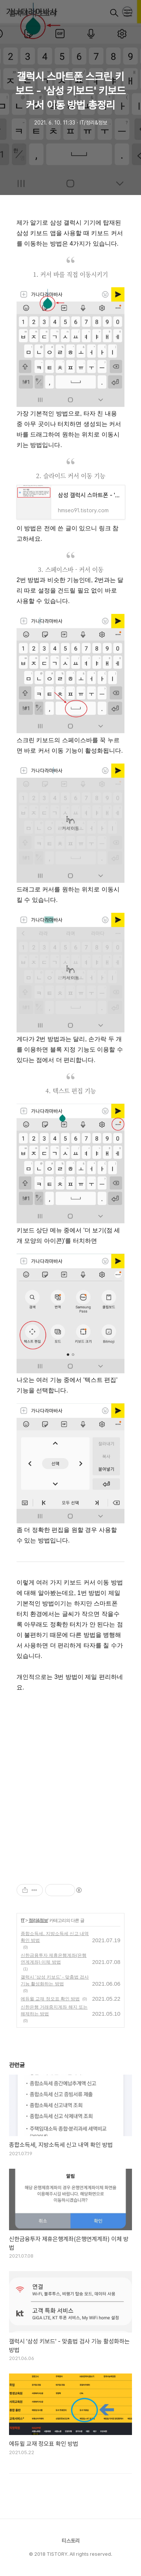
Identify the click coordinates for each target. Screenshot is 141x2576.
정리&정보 (38, 1920)
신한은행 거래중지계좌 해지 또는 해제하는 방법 (54, 2010)
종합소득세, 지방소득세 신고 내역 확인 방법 (55, 1937)
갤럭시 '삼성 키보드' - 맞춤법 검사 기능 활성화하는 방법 (55, 1980)
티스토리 (71, 2541)
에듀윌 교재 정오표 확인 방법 (50, 1998)
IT (22, 1920)
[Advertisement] (70, 1782)
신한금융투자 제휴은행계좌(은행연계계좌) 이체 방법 (53, 1959)
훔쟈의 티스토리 (32, 13)
